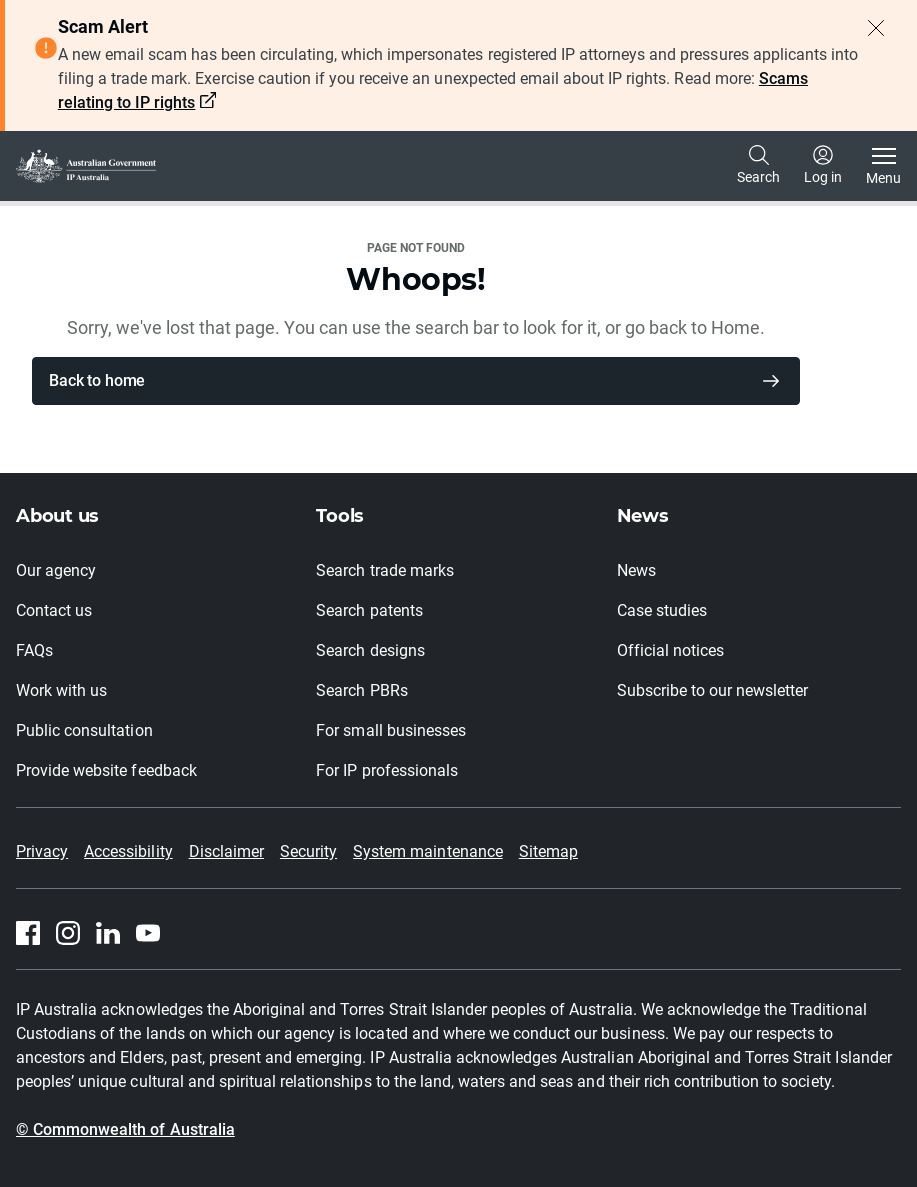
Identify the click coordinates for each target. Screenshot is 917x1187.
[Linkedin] (108, 933)
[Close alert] (876, 28)
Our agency (56, 570)
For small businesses (391, 730)
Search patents (369, 610)
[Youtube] (148, 933)
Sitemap (548, 851)
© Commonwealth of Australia (125, 1129)
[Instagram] (68, 933)
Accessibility (128, 851)
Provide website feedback (106, 770)
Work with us (61, 690)
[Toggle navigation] (883, 166)
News (636, 570)
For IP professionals (387, 770)
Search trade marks (385, 570)
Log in (823, 165)
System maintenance (428, 851)
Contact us (54, 610)
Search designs (370, 650)
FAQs (34, 650)
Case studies (662, 610)
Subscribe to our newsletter (713, 690)
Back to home (97, 380)
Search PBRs (361, 690)
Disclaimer (226, 851)
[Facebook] (28, 933)
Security (308, 851)
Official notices (670, 650)
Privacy (42, 851)
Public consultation (84, 730)
